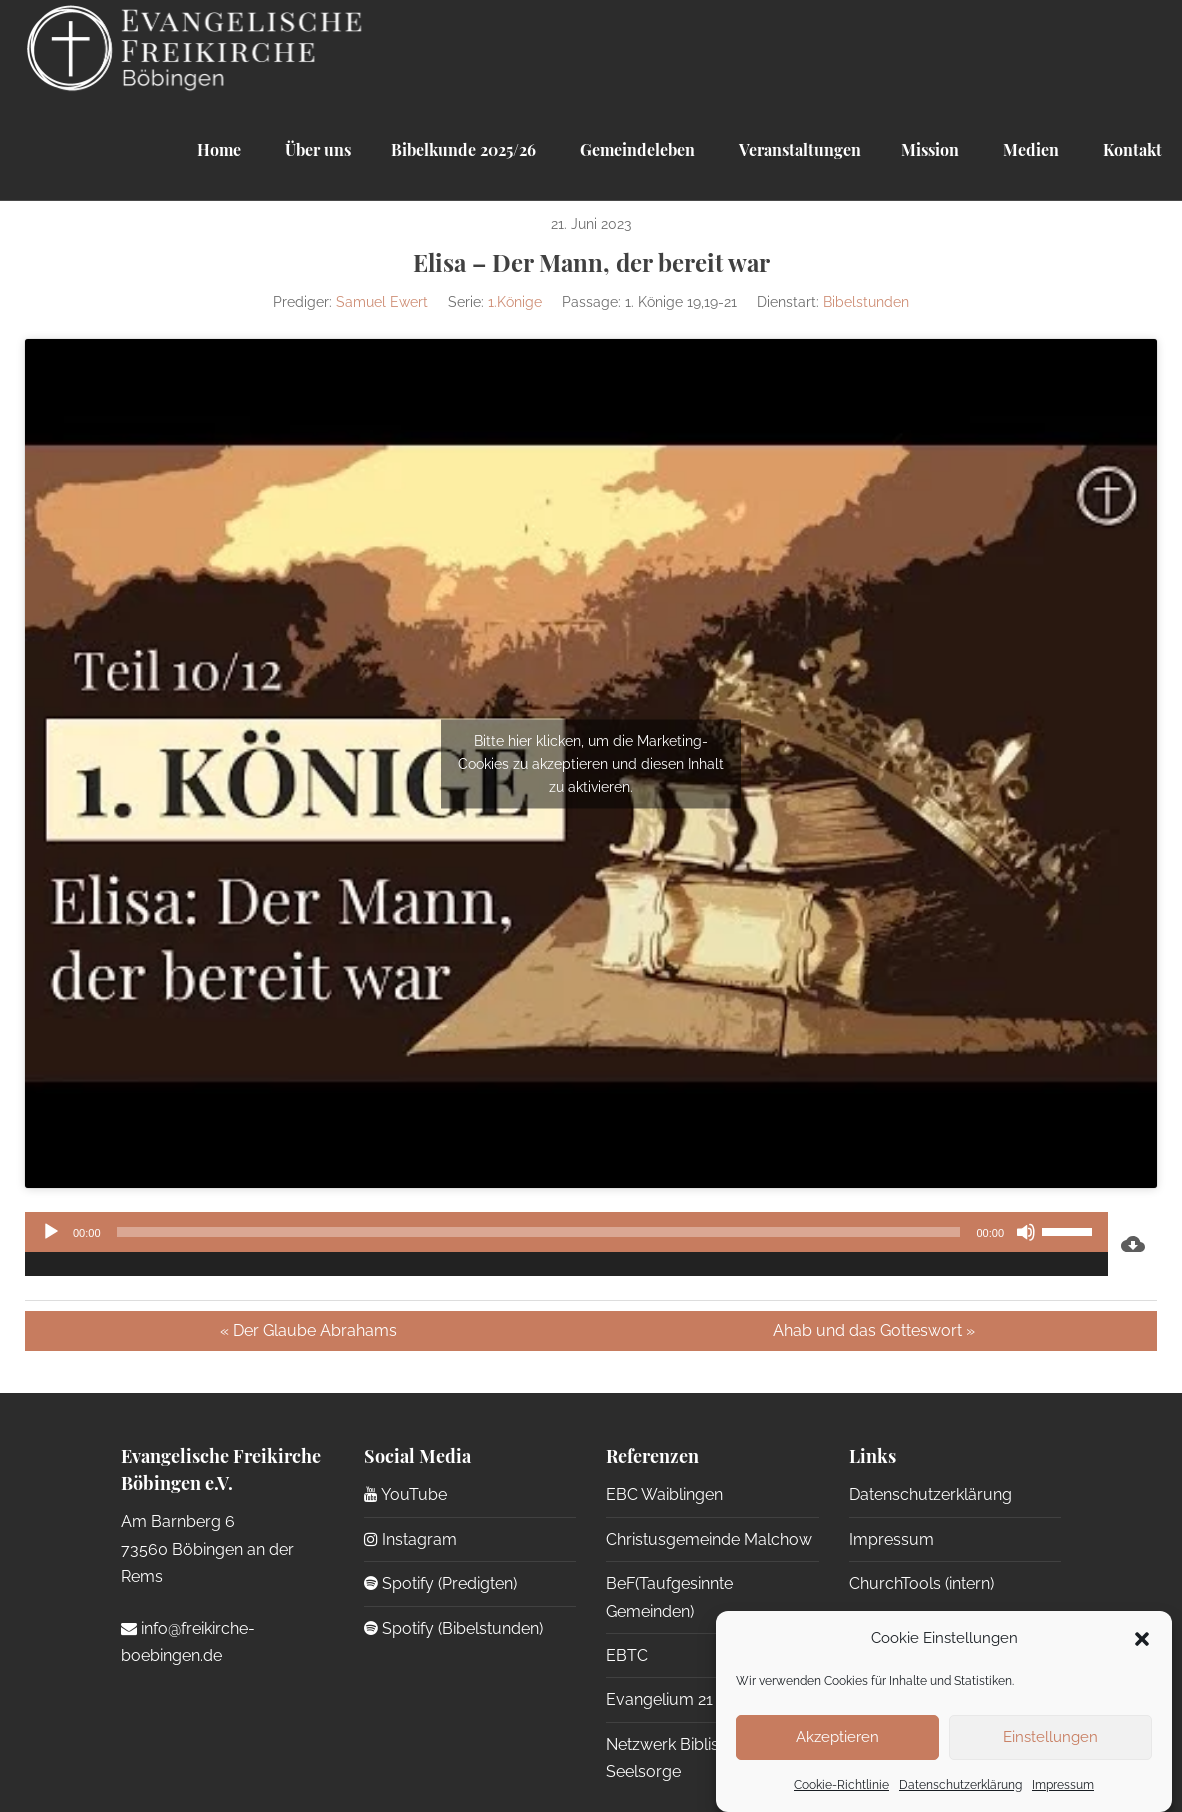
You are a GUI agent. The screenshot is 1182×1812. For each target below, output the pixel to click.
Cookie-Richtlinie (841, 1785)
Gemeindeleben (635, 149)
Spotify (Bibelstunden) (453, 1628)
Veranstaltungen (798, 149)
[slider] (539, 1232)
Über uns (316, 149)
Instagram (410, 1539)
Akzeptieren (837, 1737)
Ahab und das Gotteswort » (874, 1330)
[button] (1142, 1639)
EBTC (627, 1655)
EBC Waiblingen (664, 1494)
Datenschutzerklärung (960, 1785)
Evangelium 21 (659, 1699)
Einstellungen (1050, 1737)
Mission (930, 149)
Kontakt (1130, 149)
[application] (566, 1244)
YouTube (405, 1494)
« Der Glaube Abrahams (308, 1330)
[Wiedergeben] (51, 1232)
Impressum (1063, 1785)
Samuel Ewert (382, 302)
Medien (1029, 149)
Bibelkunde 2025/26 (463, 149)
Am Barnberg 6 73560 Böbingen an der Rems (207, 1549)
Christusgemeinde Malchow (709, 1539)
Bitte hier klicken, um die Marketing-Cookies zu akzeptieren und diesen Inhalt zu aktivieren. (591, 763)
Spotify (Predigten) (440, 1583)
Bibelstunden (866, 302)
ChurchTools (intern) (921, 1583)
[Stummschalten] (1026, 1232)
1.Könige (515, 302)
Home (219, 149)
